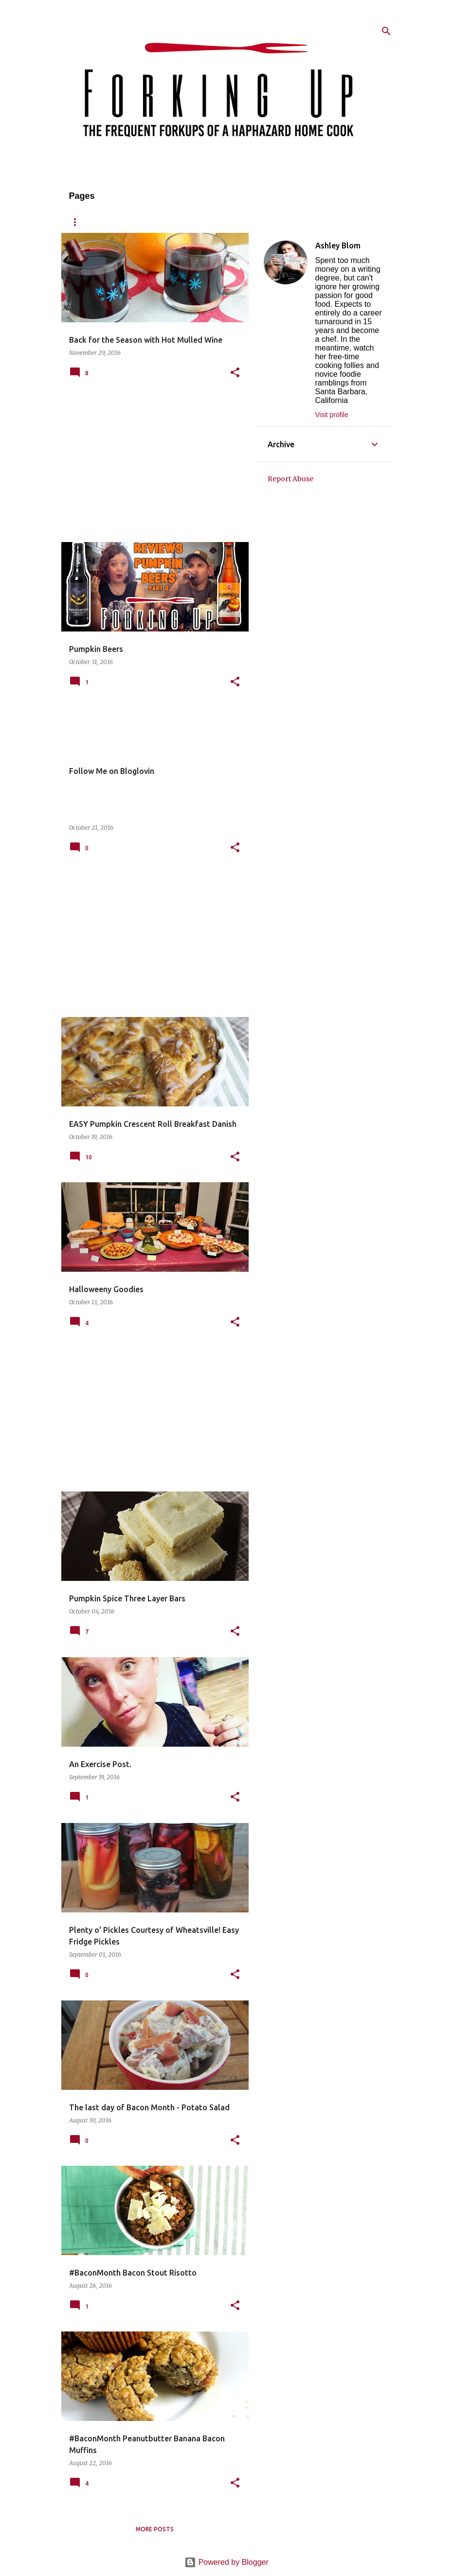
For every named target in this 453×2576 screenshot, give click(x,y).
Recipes (164, 222)
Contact (261, 222)
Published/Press (325, 222)
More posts (155, 2529)
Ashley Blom (338, 245)
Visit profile (331, 415)
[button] (235, 373)
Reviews (212, 222)
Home (78, 222)
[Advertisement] (151, 467)
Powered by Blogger (226, 2562)
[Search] (386, 31)
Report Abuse (290, 478)
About (120, 222)
